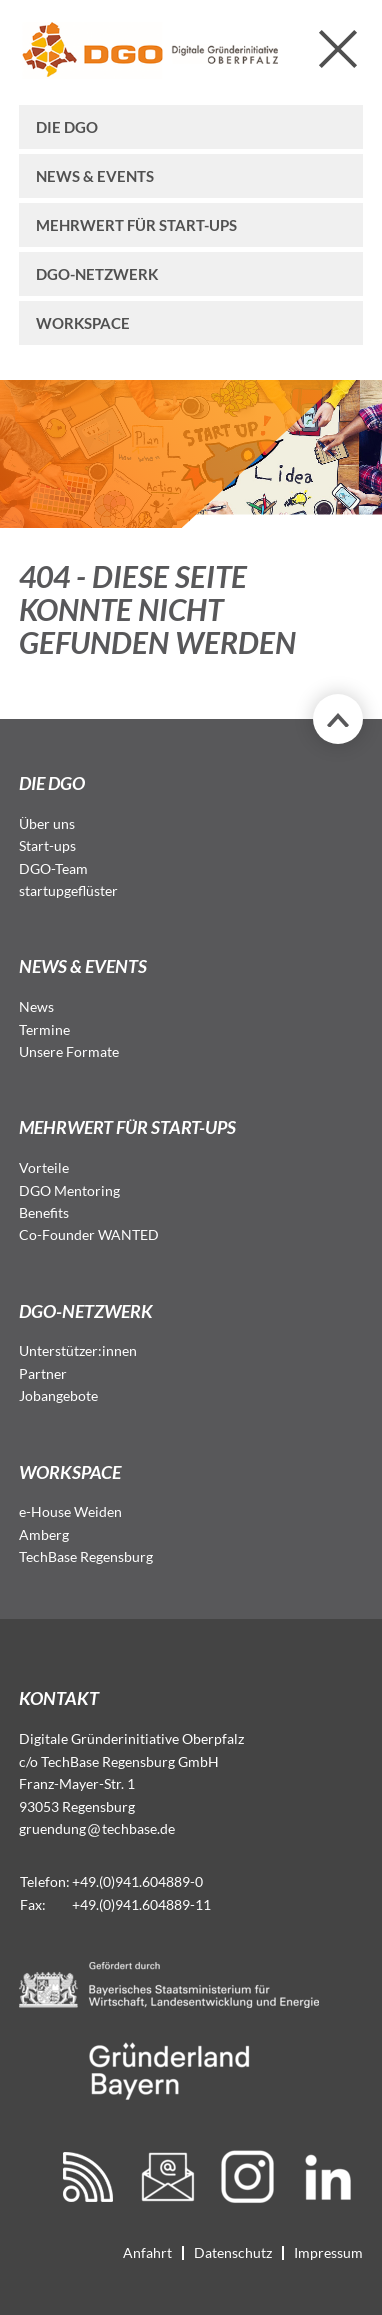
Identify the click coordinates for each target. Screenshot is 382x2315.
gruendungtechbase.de (97, 1828)
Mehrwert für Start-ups (136, 225)
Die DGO (67, 127)
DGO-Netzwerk (97, 274)
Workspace (83, 323)
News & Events (95, 176)
